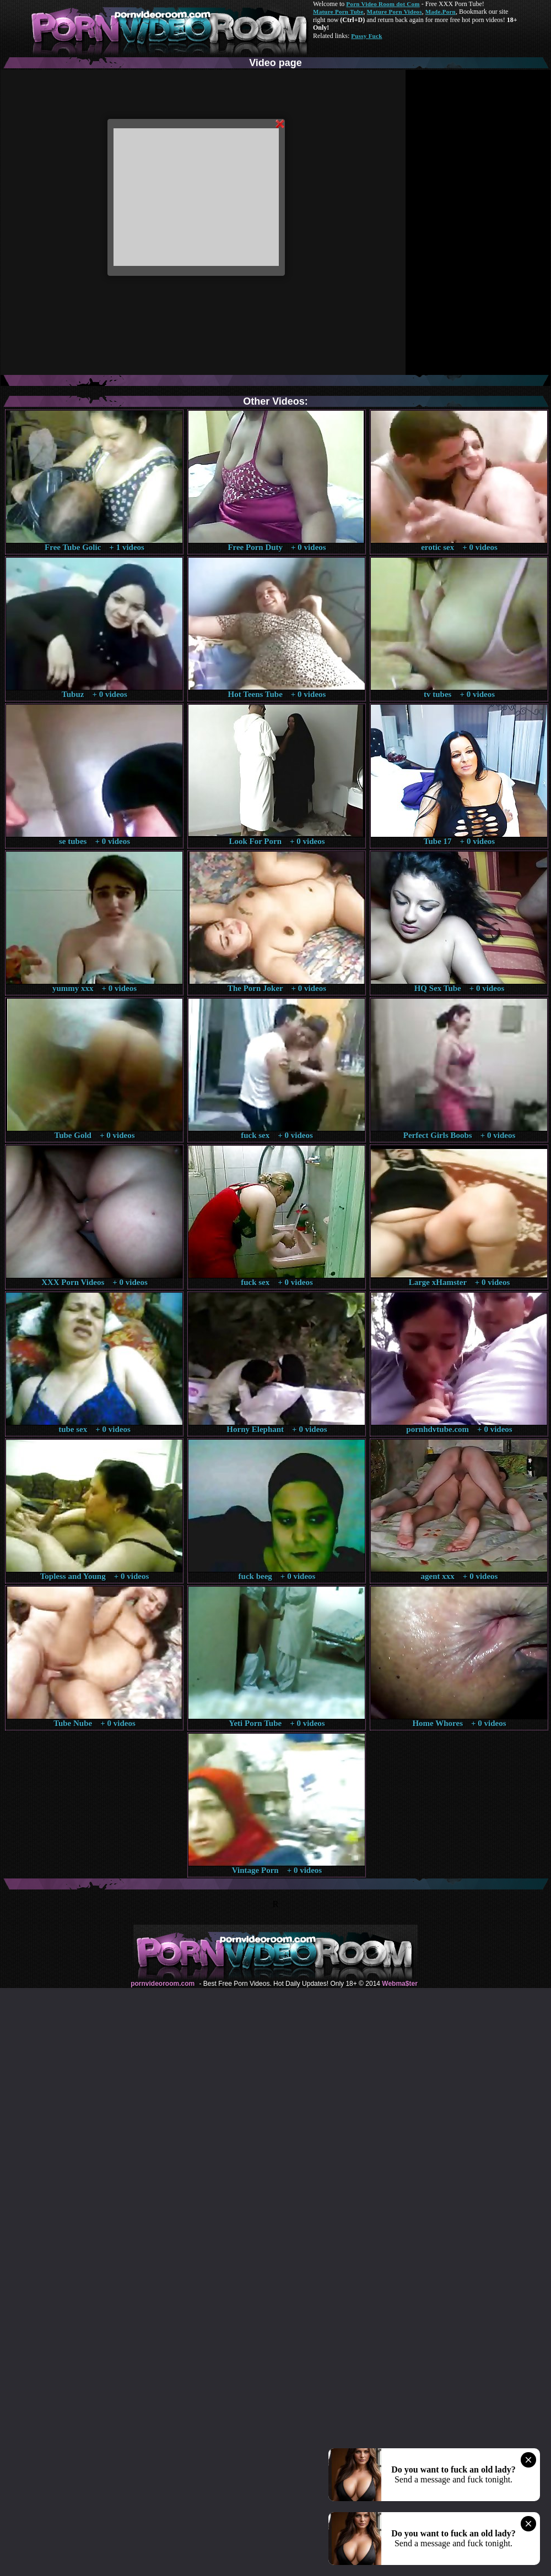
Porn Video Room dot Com (382, 4)
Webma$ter (399, 1983)
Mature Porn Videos (394, 11)
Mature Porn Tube (338, 11)
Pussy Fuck (366, 35)
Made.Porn (440, 11)
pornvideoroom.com (163, 1983)
